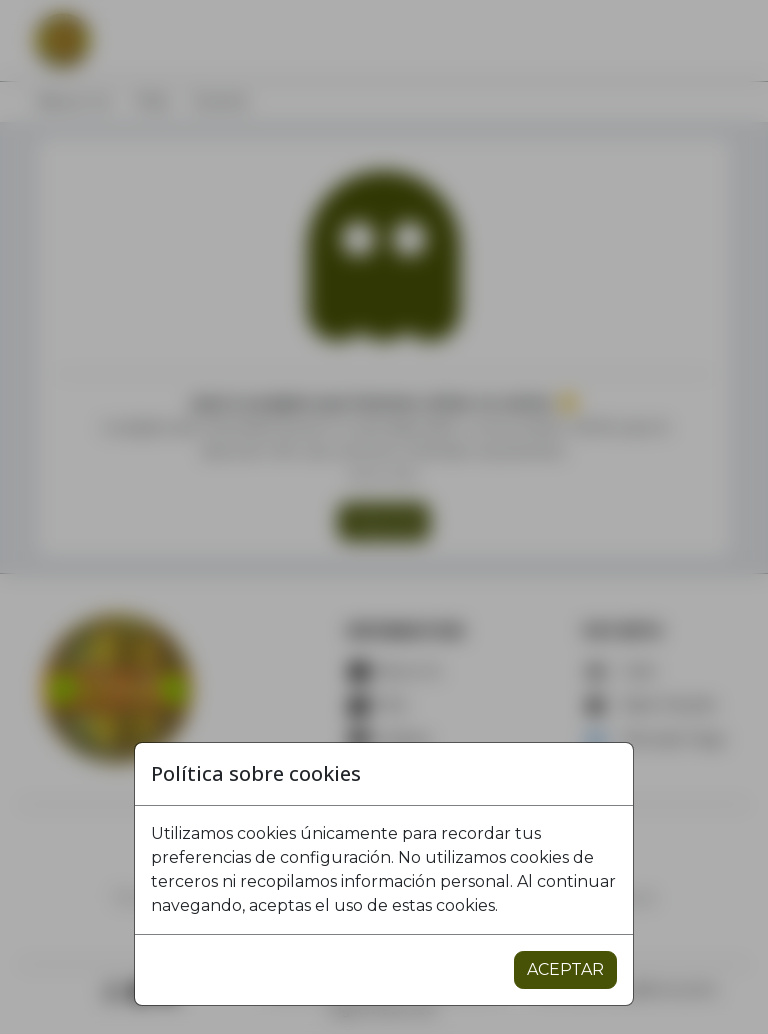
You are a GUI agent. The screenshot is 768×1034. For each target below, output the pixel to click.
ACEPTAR (565, 969)
